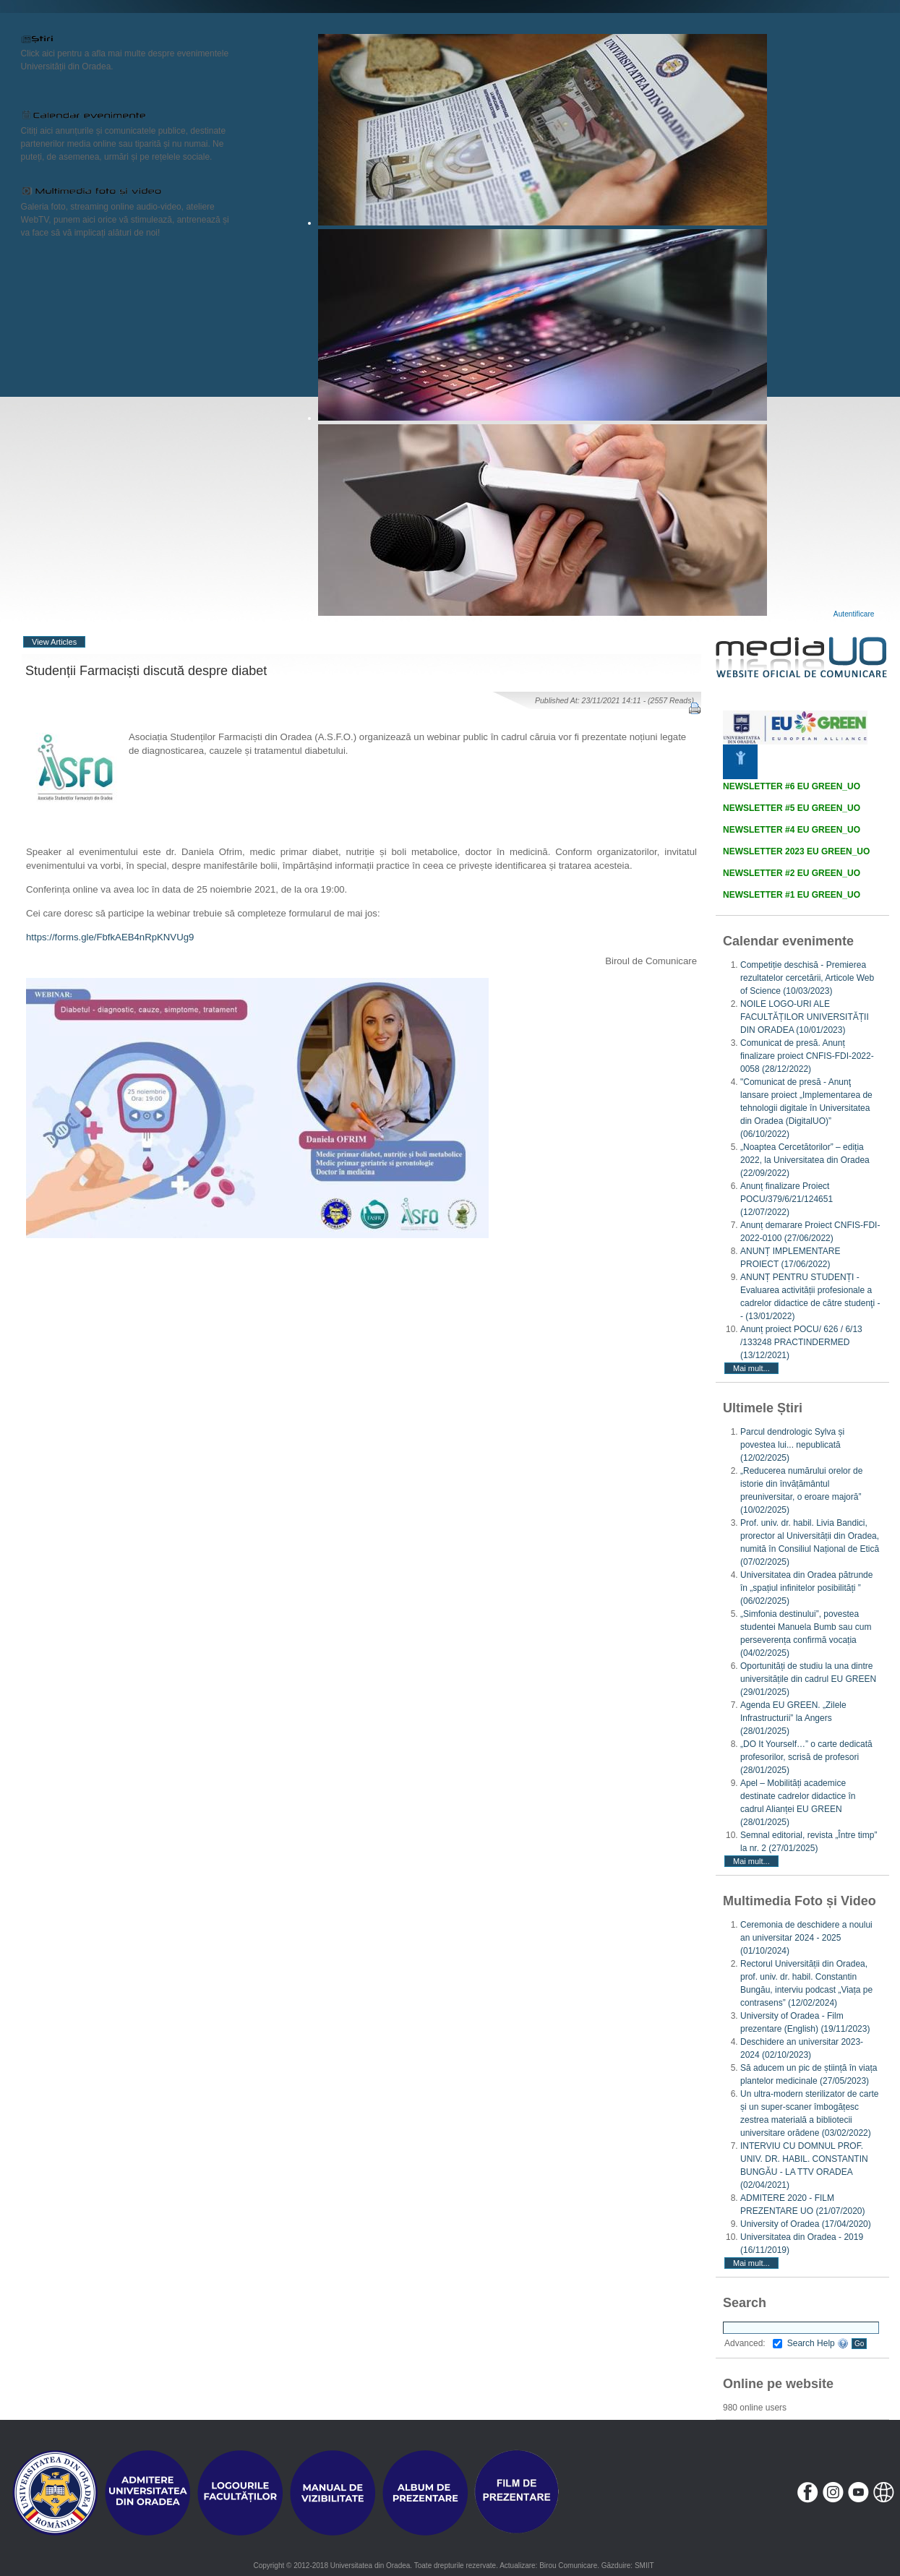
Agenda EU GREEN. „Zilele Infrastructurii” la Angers (793, 1718)
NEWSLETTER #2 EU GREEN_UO (791, 873)
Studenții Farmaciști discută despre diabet (146, 671)
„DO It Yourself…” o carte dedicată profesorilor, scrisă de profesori (806, 1757)
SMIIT (644, 2565)
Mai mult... (751, 1368)
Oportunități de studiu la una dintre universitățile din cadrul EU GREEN (808, 1679)
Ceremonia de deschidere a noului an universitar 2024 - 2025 (806, 1938)
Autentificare (854, 614)
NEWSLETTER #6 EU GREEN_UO (791, 786)
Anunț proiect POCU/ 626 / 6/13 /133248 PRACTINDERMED (801, 1342)
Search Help (818, 2343)
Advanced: (753, 2343)
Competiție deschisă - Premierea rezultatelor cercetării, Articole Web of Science (807, 978)
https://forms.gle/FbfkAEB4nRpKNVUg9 (110, 937)
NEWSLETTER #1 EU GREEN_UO (791, 895)
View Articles (54, 641)
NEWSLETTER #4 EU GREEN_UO (791, 830)
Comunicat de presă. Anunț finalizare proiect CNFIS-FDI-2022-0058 (807, 1056)
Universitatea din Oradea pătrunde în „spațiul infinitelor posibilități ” (806, 1588)
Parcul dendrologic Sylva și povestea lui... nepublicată (792, 1445)
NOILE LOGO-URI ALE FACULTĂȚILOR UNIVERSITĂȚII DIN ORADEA (804, 1017)
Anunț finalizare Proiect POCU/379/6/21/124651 (786, 1199)
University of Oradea (805, 2224)
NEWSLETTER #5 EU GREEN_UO (791, 808)
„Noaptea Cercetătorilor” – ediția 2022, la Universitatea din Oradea (805, 1160)
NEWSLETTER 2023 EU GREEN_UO (796, 851)
